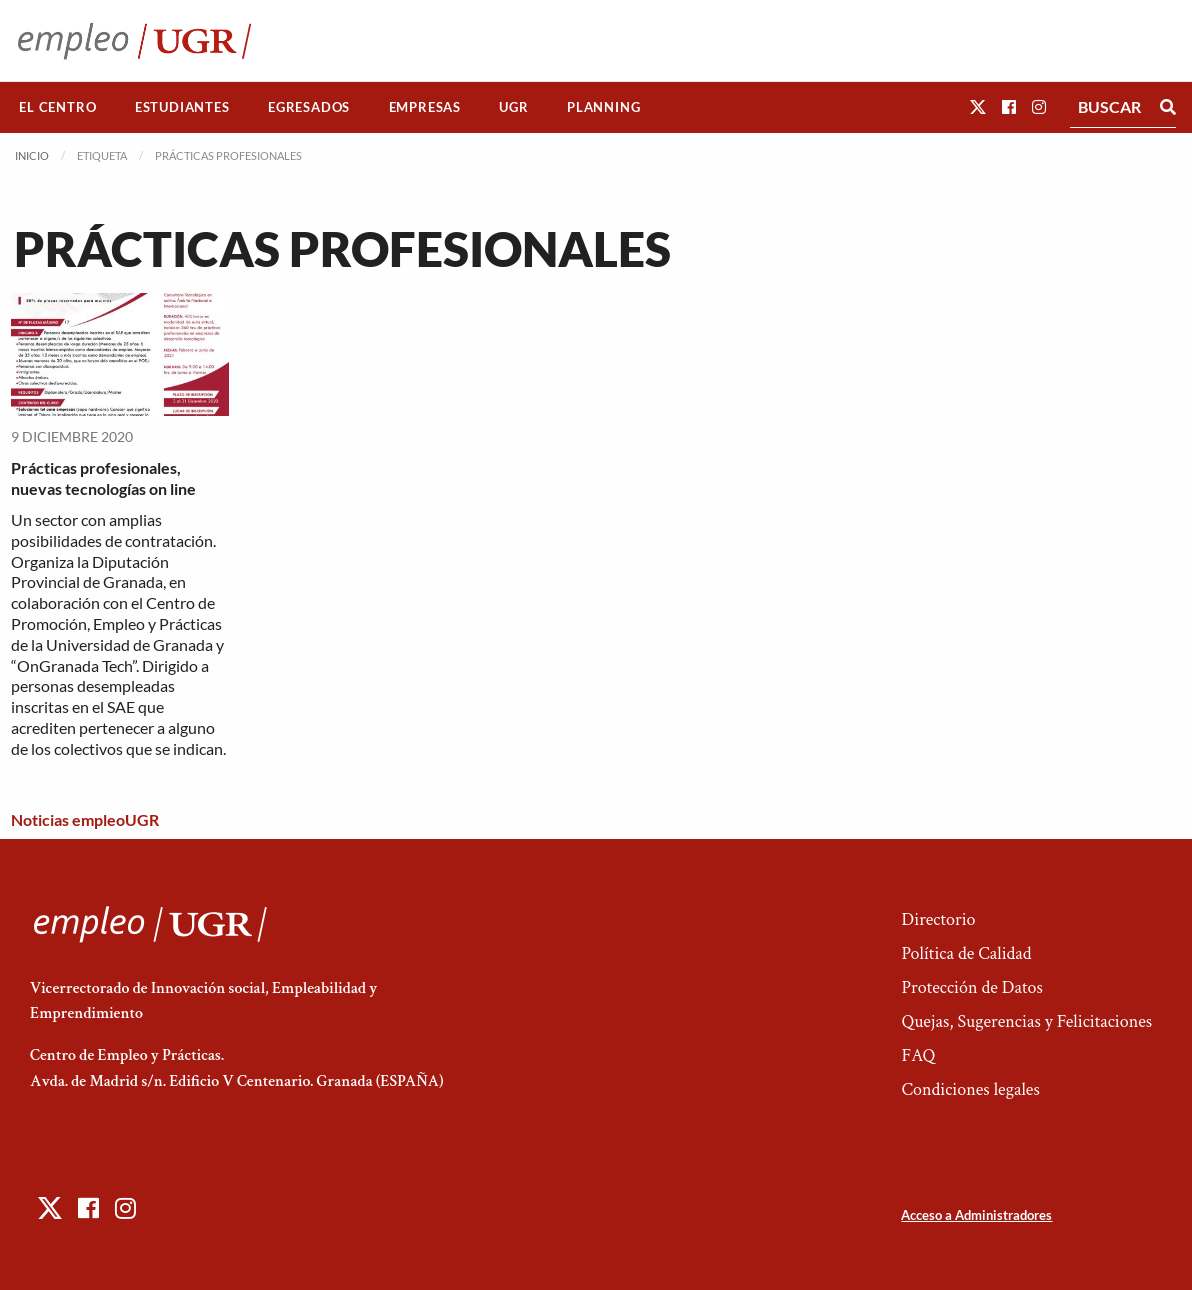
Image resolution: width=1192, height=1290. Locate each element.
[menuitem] (58, 107)
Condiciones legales (970, 1089)
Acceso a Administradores (976, 1215)
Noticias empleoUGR (85, 819)
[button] (978, 106)
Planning (603, 107)
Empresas (425, 107)
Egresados (309, 107)
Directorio (938, 919)
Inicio (32, 155)
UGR (513, 107)
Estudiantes (182, 107)
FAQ (918, 1055)
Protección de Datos (971, 987)
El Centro (57, 107)
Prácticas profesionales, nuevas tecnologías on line (103, 478)
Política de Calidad (966, 953)
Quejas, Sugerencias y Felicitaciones (1026, 1021)
